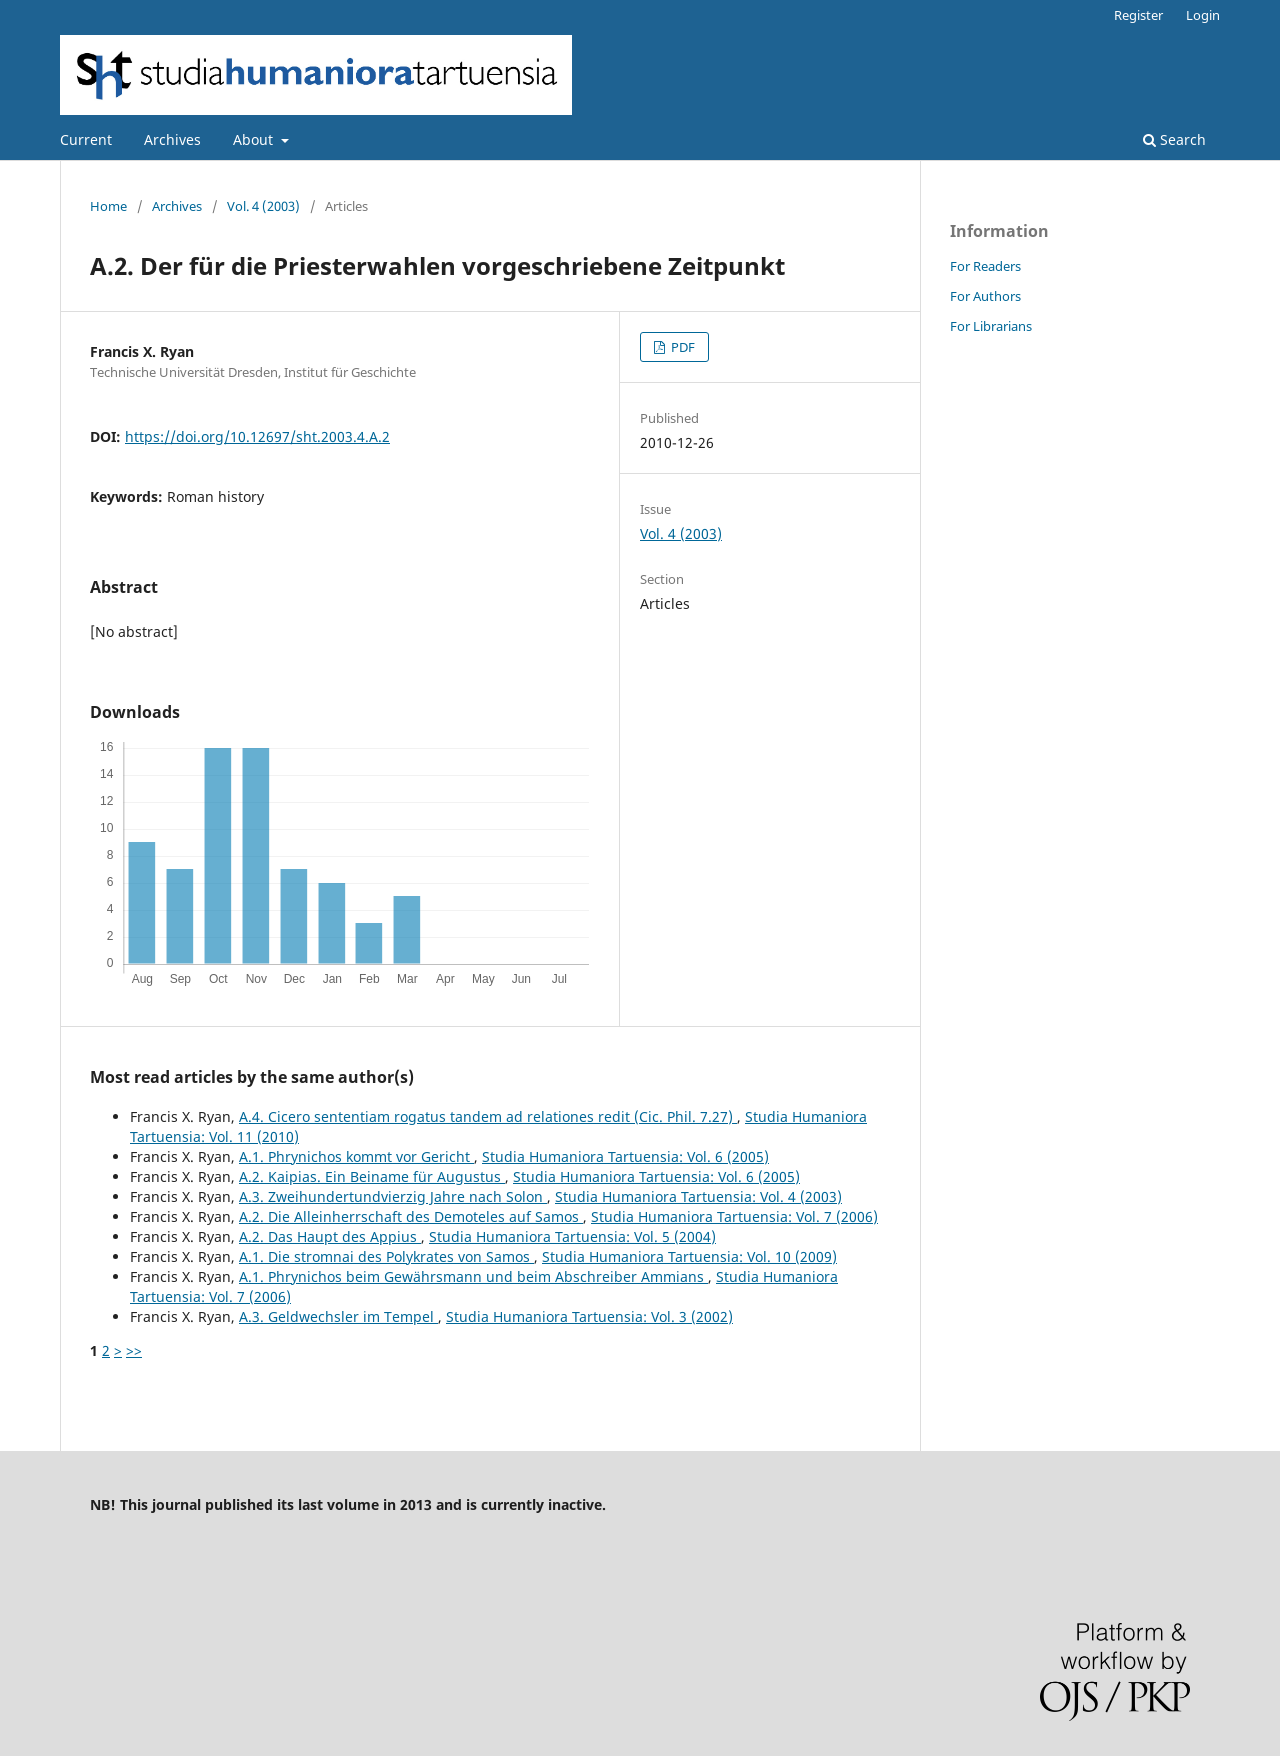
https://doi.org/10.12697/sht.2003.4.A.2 (257, 436)
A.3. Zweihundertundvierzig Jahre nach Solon (393, 1196)
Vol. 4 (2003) (263, 206)
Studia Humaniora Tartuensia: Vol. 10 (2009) (689, 1256)
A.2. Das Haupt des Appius (330, 1236)
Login (1203, 15)
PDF (681, 347)
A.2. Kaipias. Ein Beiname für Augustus (372, 1176)
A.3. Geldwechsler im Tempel (338, 1316)
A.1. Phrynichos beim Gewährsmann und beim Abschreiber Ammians (473, 1276)
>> (134, 1350)
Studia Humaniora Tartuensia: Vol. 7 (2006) (734, 1216)
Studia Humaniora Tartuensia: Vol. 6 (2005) (625, 1156)
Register (1138, 15)
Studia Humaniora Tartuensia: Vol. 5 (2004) (572, 1236)
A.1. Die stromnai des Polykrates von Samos (386, 1256)
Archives (172, 139)
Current (86, 139)
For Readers (985, 266)
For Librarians (991, 326)
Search (1174, 139)
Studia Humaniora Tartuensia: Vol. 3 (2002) (589, 1316)
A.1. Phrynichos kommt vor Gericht (356, 1156)
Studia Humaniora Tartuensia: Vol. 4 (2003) (698, 1196)
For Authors (985, 296)
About (255, 139)
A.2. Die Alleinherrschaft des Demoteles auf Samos (411, 1216)
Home (108, 206)
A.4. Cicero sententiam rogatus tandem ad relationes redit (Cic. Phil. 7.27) (488, 1116)
